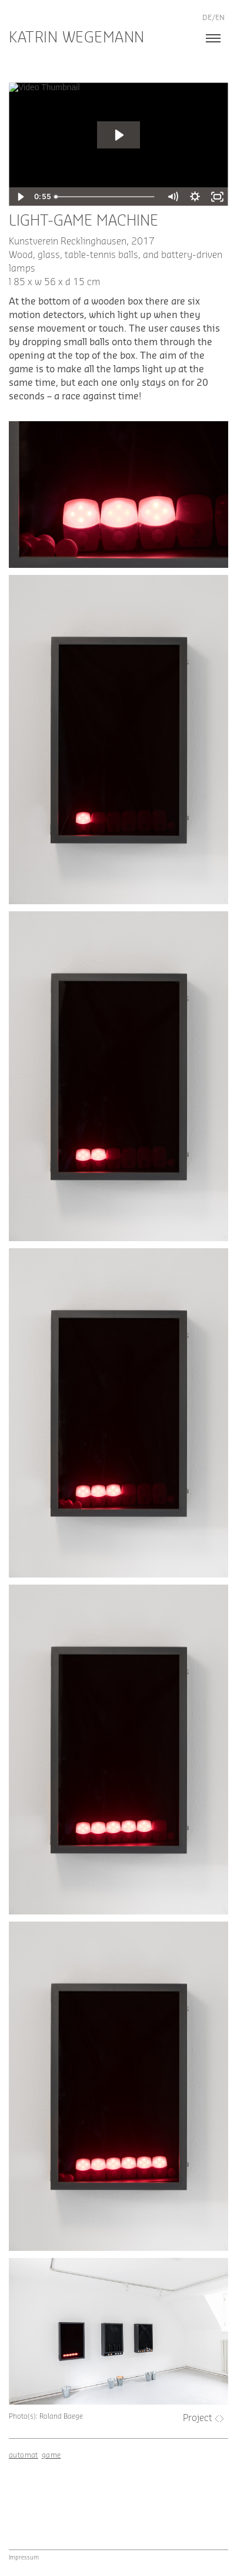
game (51, 2455)
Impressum (24, 2558)
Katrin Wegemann (77, 38)
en (220, 17)
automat (23, 2455)
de (207, 17)
